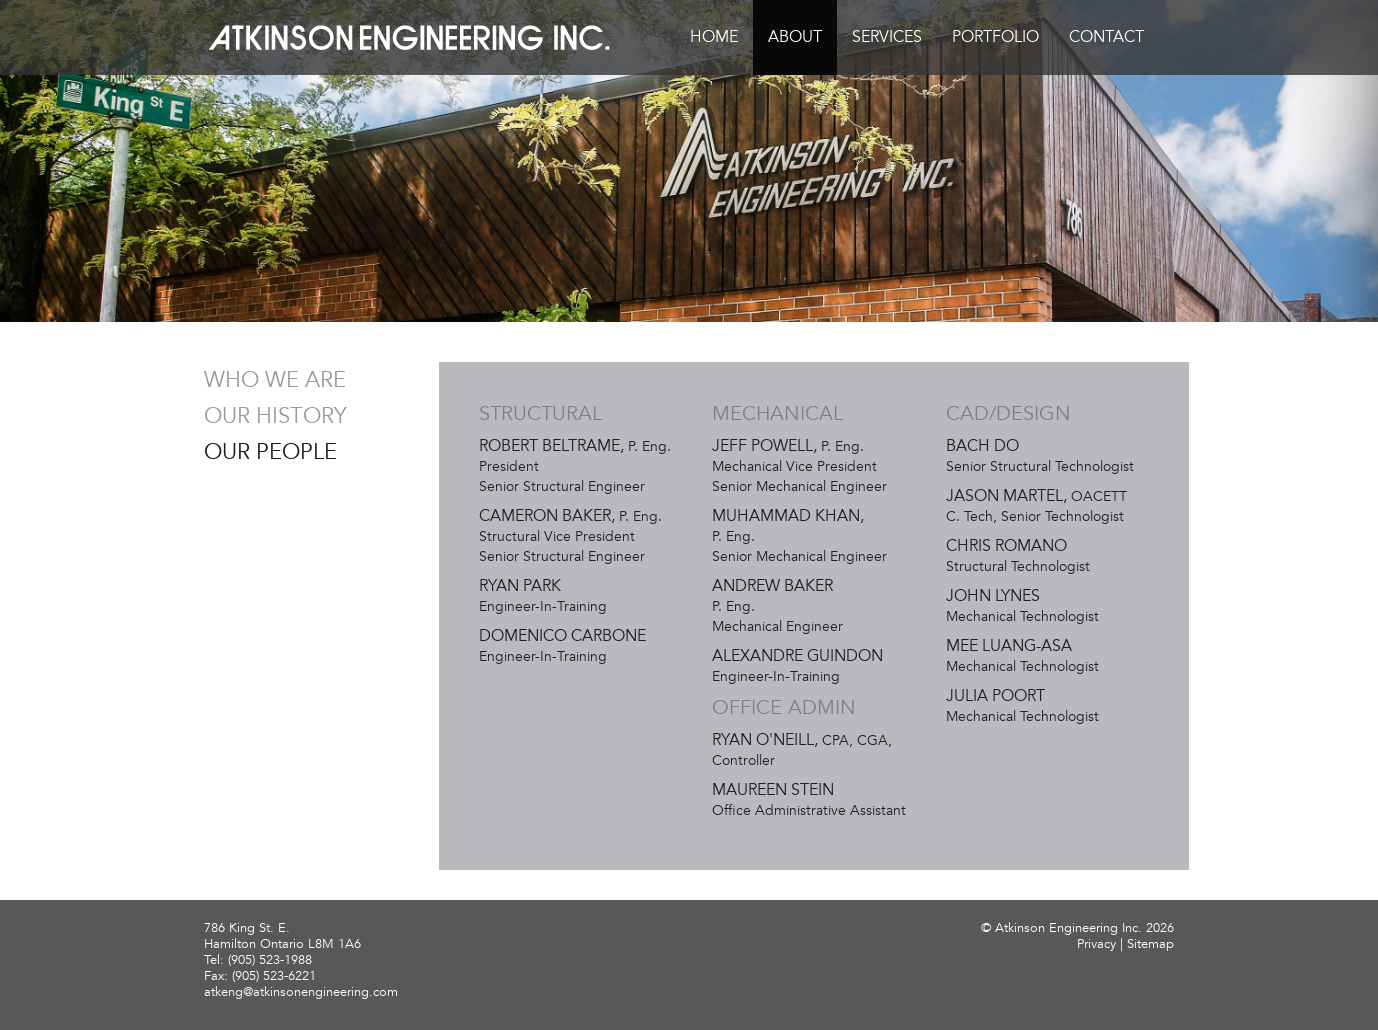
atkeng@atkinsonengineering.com (301, 992)
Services (887, 37)
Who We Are (275, 380)
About (795, 37)
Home (714, 37)
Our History (275, 416)
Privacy (1096, 944)
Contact (1106, 37)
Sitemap (1150, 944)
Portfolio (995, 37)
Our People (270, 452)
